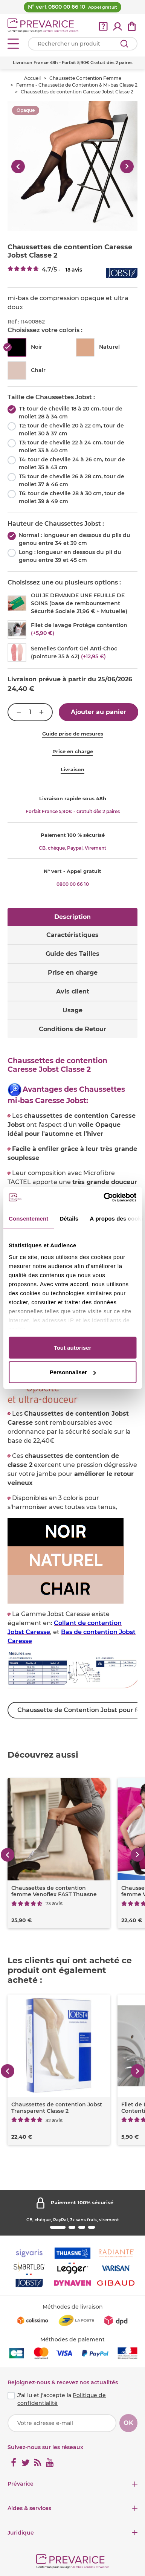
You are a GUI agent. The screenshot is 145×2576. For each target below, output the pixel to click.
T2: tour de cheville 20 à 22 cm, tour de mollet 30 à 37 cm (71, 429)
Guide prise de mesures (72, 734)
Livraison (72, 769)
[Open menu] (13, 43)
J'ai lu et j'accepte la (61, 2399)
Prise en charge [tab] (73, 972)
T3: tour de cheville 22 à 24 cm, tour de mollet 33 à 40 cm (71, 446)
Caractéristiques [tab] (72, 935)
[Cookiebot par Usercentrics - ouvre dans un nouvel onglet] (104, 1198)
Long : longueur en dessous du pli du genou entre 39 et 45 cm (70, 556)
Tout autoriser (73, 1347)
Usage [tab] (72, 1010)
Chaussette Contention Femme (85, 78)
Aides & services (29, 2508)
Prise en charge (72, 751)
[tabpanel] (72, 1391)
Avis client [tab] (72, 991)
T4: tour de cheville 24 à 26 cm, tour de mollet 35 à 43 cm (72, 463)
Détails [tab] (69, 1218)
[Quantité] (30, 712)
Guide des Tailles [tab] (72, 953)
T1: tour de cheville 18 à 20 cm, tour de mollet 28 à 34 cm (70, 412)
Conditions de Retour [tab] (72, 1029)
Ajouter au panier (98, 712)
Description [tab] (72, 916)
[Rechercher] (124, 43)
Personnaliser (73, 1372)
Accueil (32, 78)
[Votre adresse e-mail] (62, 2423)
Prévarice (21, 2484)
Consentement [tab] (28, 1218)
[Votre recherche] (82, 43)
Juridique (21, 2533)
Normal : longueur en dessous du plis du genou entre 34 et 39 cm (74, 539)
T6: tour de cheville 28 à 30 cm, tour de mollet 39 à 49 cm (72, 497)
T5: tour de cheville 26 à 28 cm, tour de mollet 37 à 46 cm (71, 480)
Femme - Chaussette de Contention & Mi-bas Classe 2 (76, 85)
